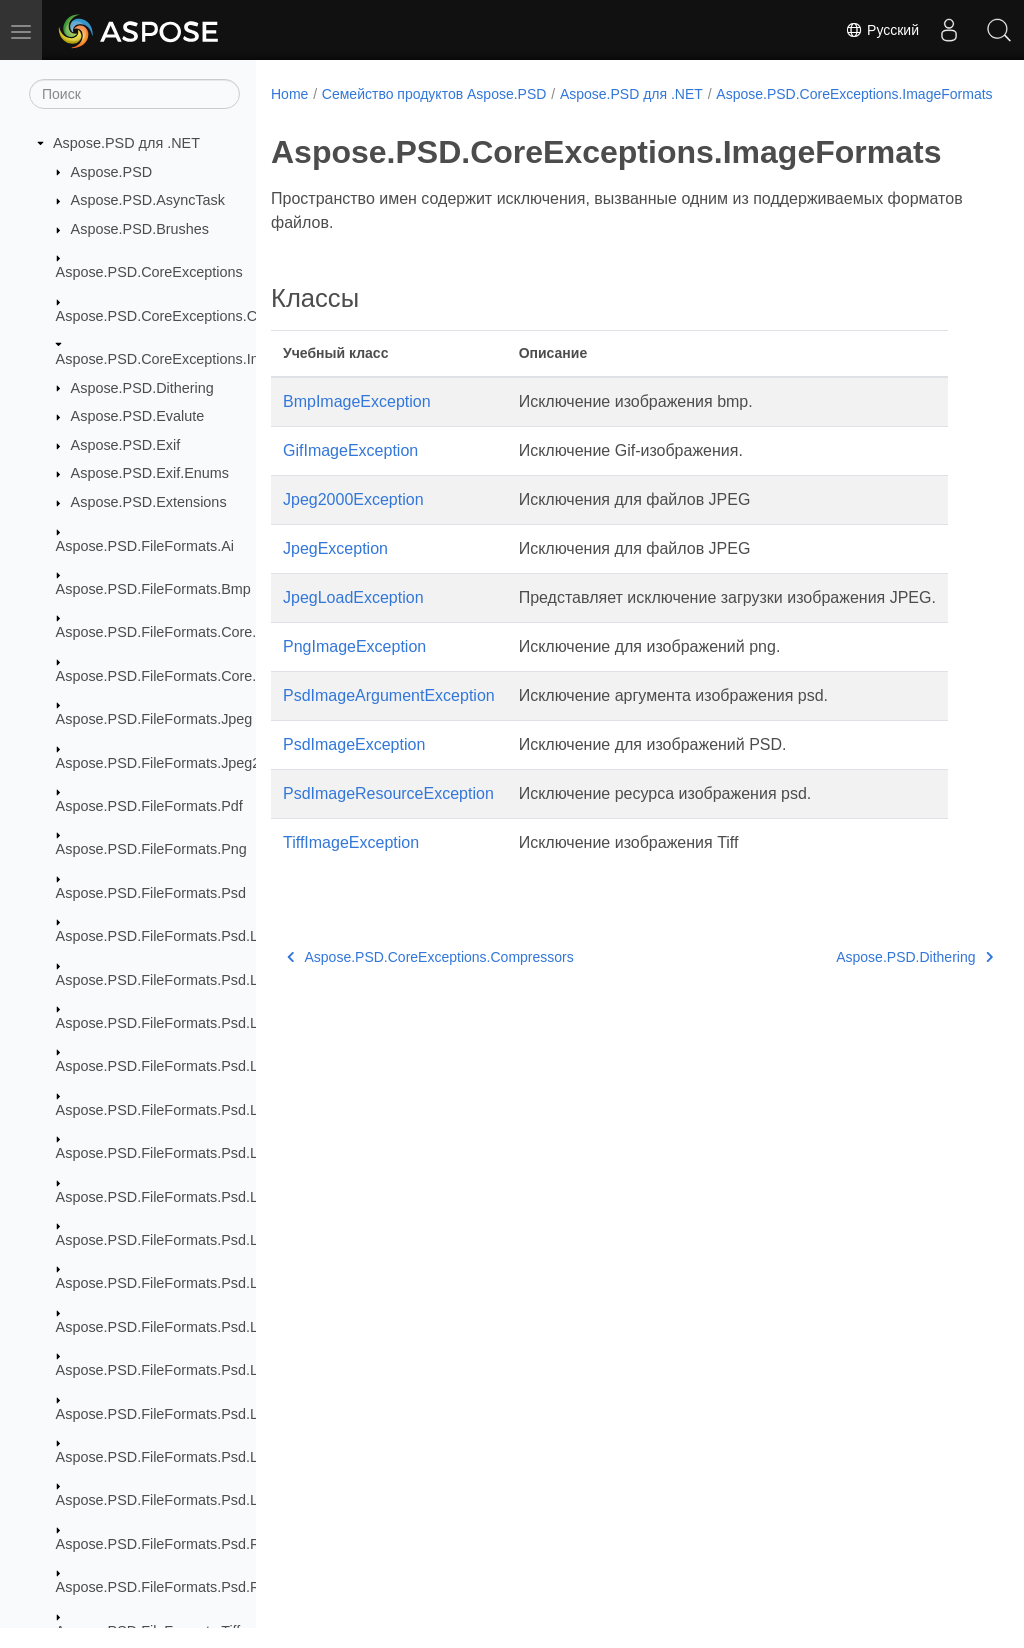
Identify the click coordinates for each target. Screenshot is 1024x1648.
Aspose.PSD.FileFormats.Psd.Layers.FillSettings (212, 1110)
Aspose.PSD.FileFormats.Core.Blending (184, 632)
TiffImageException (351, 863)
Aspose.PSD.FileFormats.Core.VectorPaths (195, 676)
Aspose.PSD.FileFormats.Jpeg (154, 719)
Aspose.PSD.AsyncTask (148, 200)
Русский (882, 30)
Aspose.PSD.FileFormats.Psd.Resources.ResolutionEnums (246, 1587)
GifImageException (350, 471)
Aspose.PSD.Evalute (138, 416)
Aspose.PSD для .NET (126, 143)
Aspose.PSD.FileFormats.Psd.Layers (175, 936)
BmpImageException (357, 422)
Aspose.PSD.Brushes (140, 229)
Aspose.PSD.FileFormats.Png (151, 849)
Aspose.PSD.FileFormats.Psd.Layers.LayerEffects (216, 1153)
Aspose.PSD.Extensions (149, 502)
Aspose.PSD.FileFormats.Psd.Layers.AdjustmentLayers (234, 980)
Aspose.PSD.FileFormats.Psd (151, 893)
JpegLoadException (353, 618)
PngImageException (354, 667)
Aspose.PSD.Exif (126, 445)
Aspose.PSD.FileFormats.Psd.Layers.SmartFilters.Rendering (250, 1414)
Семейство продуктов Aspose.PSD (434, 94)
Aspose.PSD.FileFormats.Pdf (149, 806)
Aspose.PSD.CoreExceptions (149, 272)
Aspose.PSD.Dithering (142, 388)
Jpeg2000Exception (353, 520)
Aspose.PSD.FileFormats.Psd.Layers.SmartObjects (220, 1457)
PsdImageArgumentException (389, 716)
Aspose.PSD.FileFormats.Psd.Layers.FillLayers (207, 1066)
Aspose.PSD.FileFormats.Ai (145, 546)
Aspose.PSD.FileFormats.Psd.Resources (187, 1544)
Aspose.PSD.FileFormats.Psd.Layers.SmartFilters (215, 1370)
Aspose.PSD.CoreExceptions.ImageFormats (198, 359)
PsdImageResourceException (388, 814)
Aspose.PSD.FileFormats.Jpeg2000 (170, 763)
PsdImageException (354, 765)
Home (289, 94)
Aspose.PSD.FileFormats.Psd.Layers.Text (190, 1500)
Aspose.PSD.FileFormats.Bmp (153, 589)
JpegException (335, 569)
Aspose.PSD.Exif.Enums (150, 473)
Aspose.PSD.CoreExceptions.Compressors (194, 316)
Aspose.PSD (112, 172)
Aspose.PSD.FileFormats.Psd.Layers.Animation (209, 1023)
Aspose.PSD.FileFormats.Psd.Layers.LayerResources (229, 1197)
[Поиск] (134, 94)
